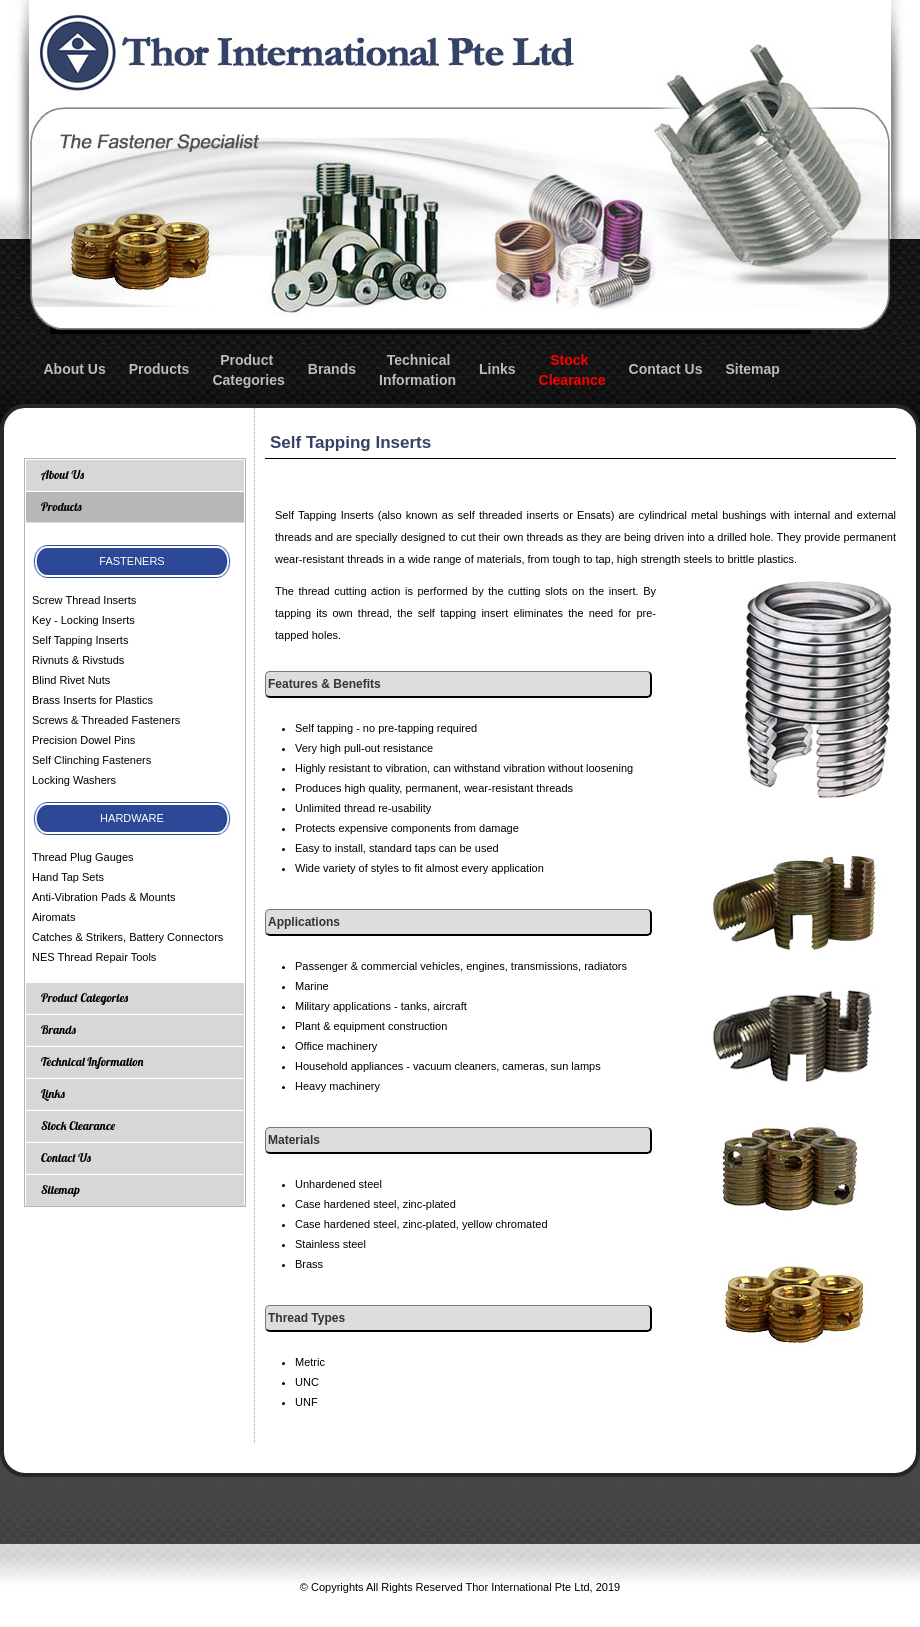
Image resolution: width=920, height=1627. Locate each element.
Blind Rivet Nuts (71, 680)
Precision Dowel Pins (83, 740)
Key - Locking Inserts (83, 620)
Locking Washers (74, 780)
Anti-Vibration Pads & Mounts (103, 897)
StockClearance (572, 370)
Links (497, 369)
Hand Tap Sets (68, 877)
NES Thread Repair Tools (94, 957)
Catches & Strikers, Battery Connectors (127, 937)
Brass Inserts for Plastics (92, 700)
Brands (332, 369)
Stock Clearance (78, 1125)
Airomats (53, 917)
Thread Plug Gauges (83, 857)
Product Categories (84, 997)
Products (159, 369)
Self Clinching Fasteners (91, 760)
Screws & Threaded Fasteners (106, 720)
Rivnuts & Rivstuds (78, 660)
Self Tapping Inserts (80, 640)
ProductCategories (248, 370)
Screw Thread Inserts (84, 600)
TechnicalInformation (417, 370)
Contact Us (666, 369)
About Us (75, 369)
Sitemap (752, 369)
